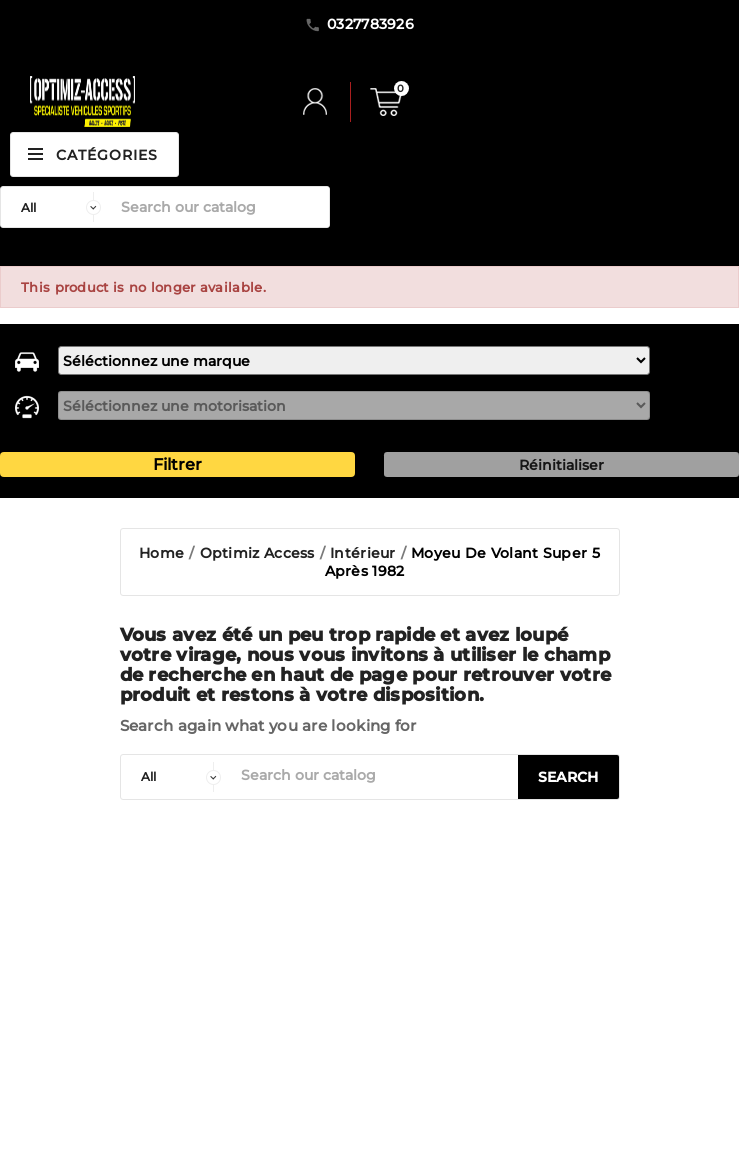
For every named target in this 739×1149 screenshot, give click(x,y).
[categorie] (176, 777)
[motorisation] (353, 405)
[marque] (353, 360)
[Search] (220, 207)
